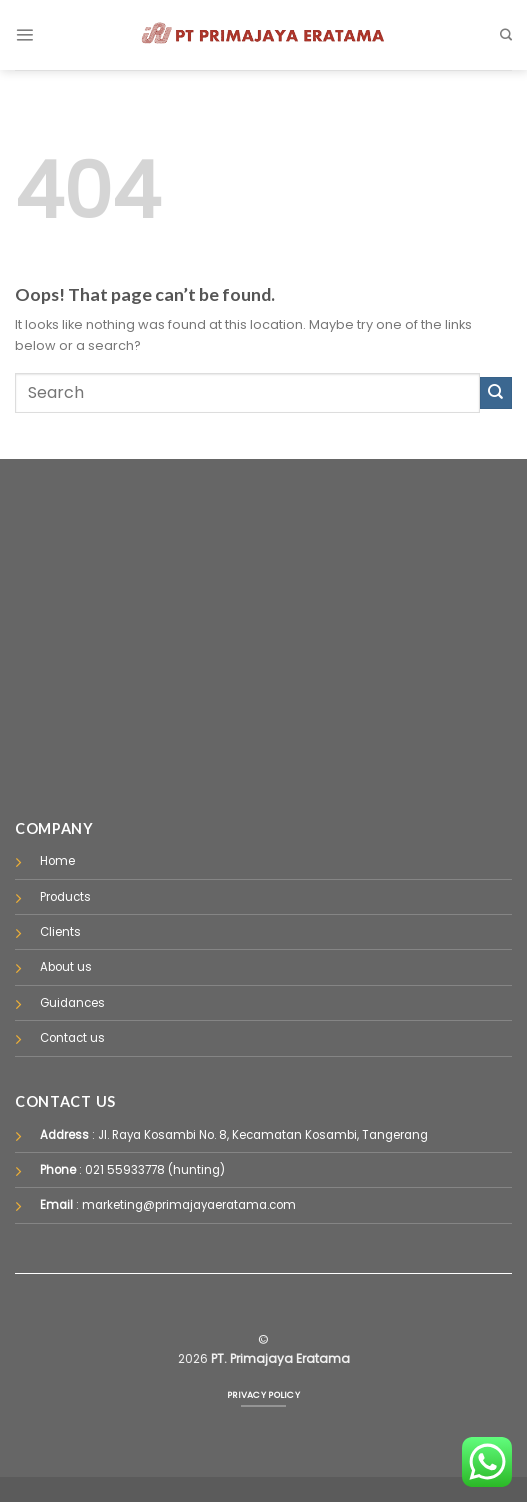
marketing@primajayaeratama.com (189, 1205)
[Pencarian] (506, 35)
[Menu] (24, 34)
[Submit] (496, 393)
